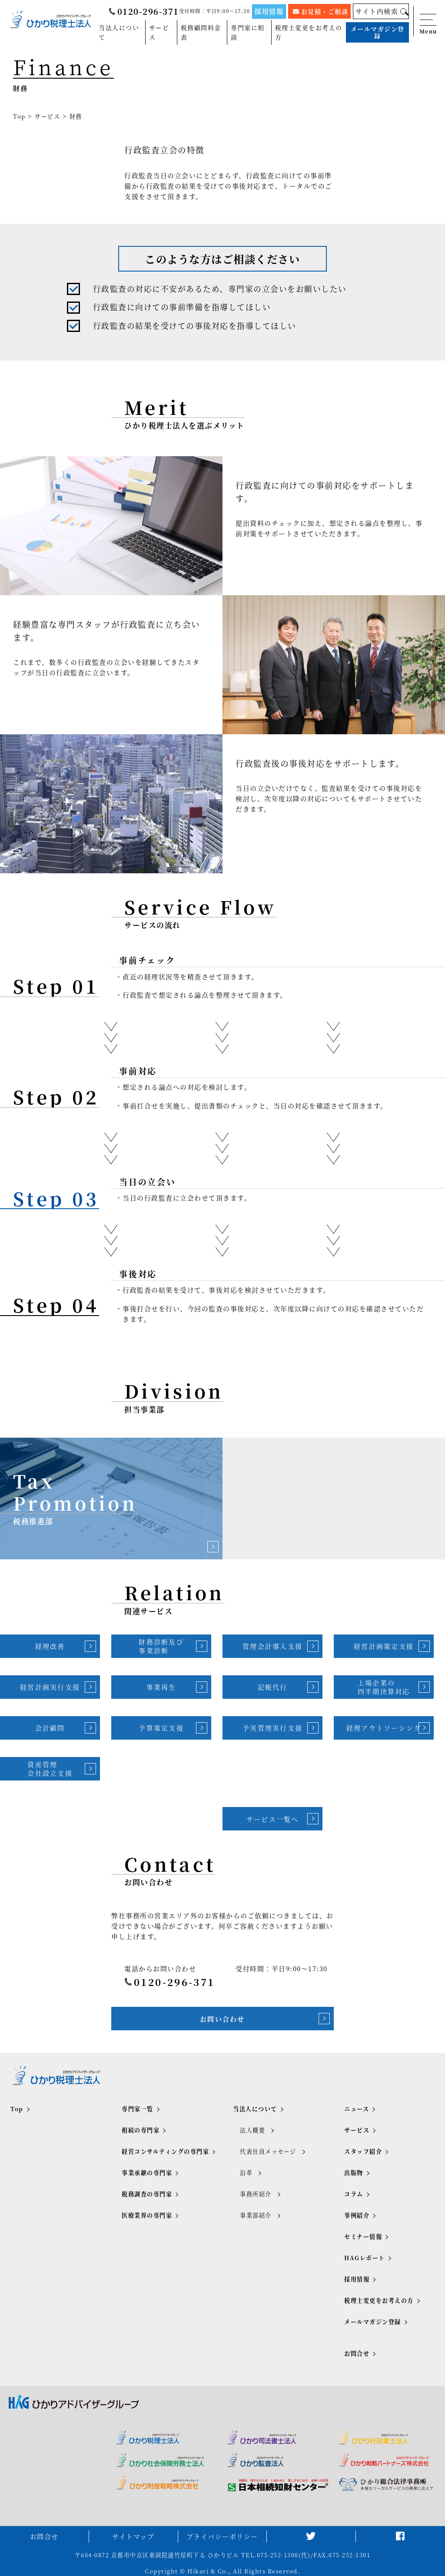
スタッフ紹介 (363, 2151)
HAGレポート (364, 2258)
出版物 (353, 2172)
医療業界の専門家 (147, 2215)
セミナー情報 (363, 2236)
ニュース (356, 2109)
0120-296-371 (144, 11)
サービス (159, 32)
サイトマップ (133, 2536)
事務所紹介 (256, 2194)
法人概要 (252, 2130)
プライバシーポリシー (222, 2536)
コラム (353, 2194)
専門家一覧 (137, 2109)
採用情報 (269, 11)
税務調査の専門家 (147, 2194)
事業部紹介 (256, 2215)
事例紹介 (356, 2215)
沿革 (246, 2172)
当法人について (119, 32)
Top (19, 116)
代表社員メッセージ (268, 2151)
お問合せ (356, 2353)
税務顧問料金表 (201, 32)
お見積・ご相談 (320, 11)
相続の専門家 (140, 2130)
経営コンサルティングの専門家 (165, 2151)
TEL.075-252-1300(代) (276, 2555)
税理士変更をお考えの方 (308, 32)
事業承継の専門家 (147, 2172)
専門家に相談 (248, 32)
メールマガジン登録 (378, 32)
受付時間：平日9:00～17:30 (214, 10)
